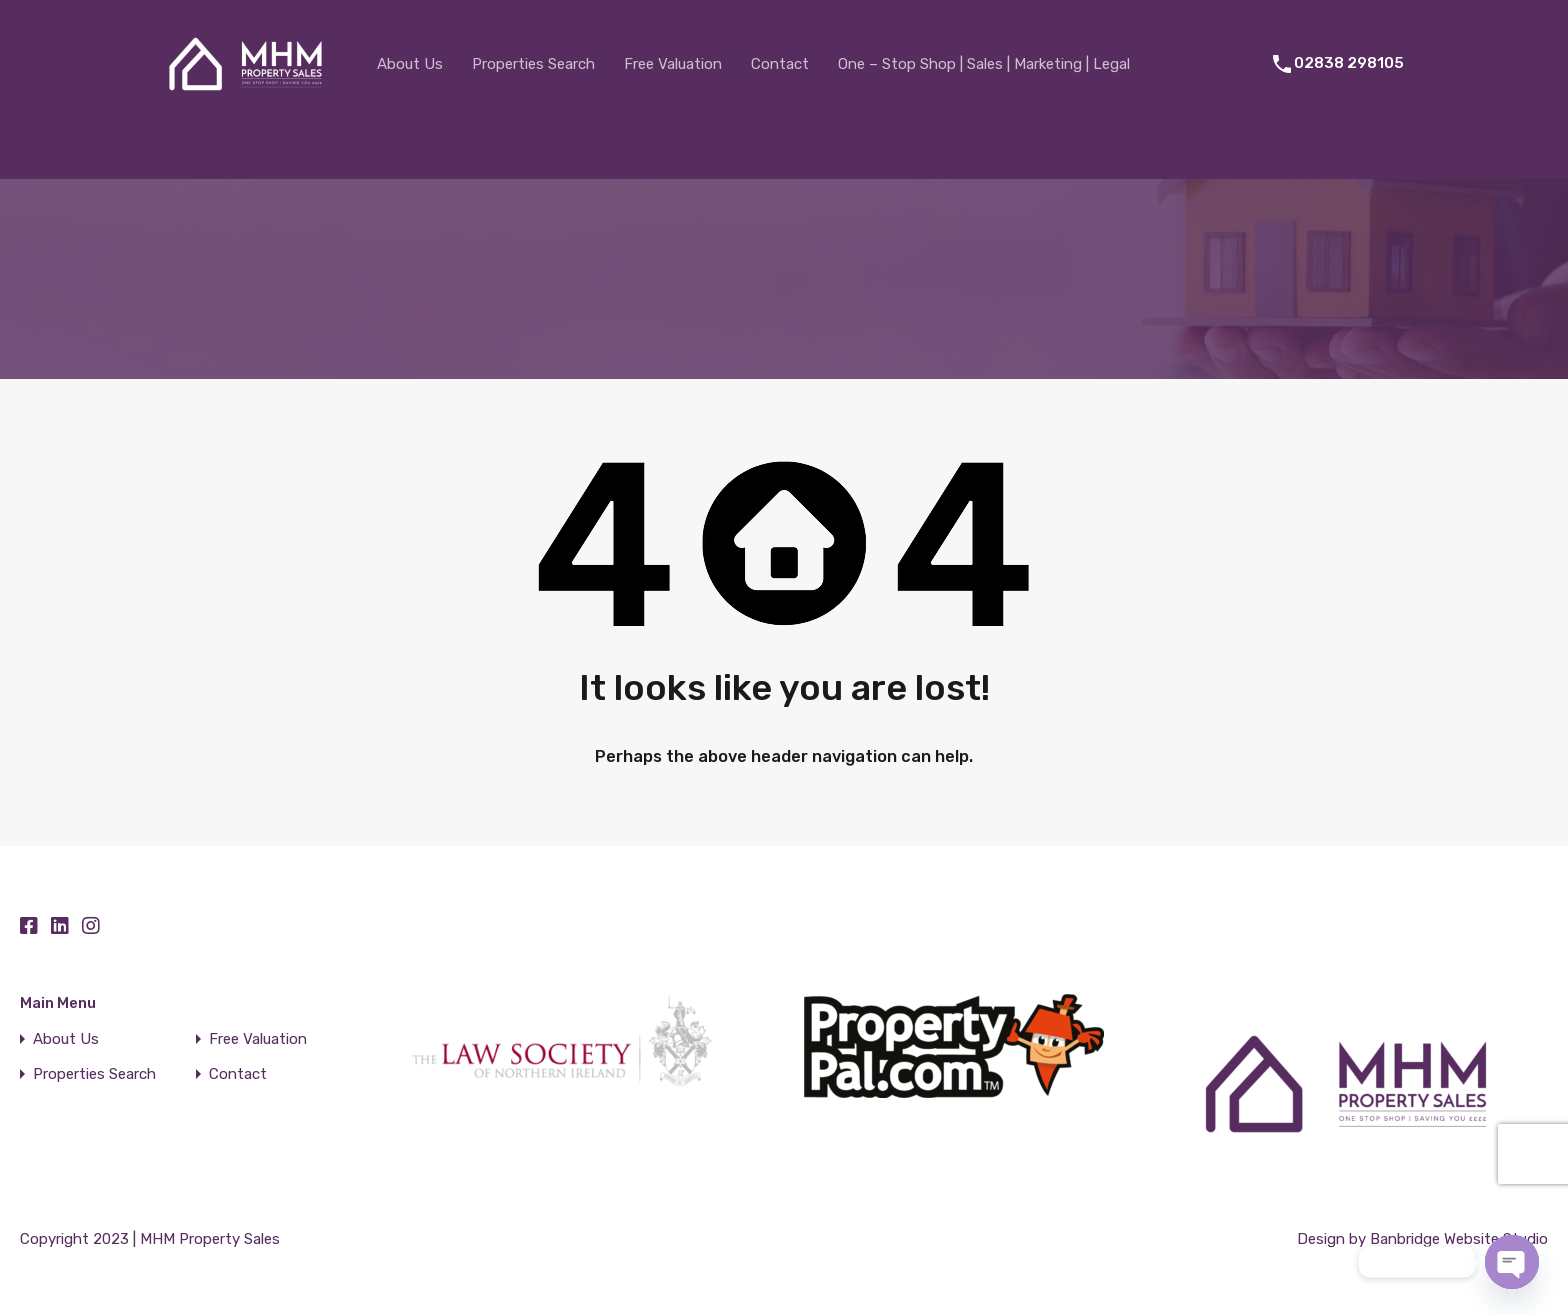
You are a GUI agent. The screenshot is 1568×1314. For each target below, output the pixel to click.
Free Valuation (673, 64)
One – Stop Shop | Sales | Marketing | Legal (984, 64)
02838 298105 (1349, 63)
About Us (410, 64)
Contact (780, 64)
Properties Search (533, 64)
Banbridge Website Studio (1459, 1239)
